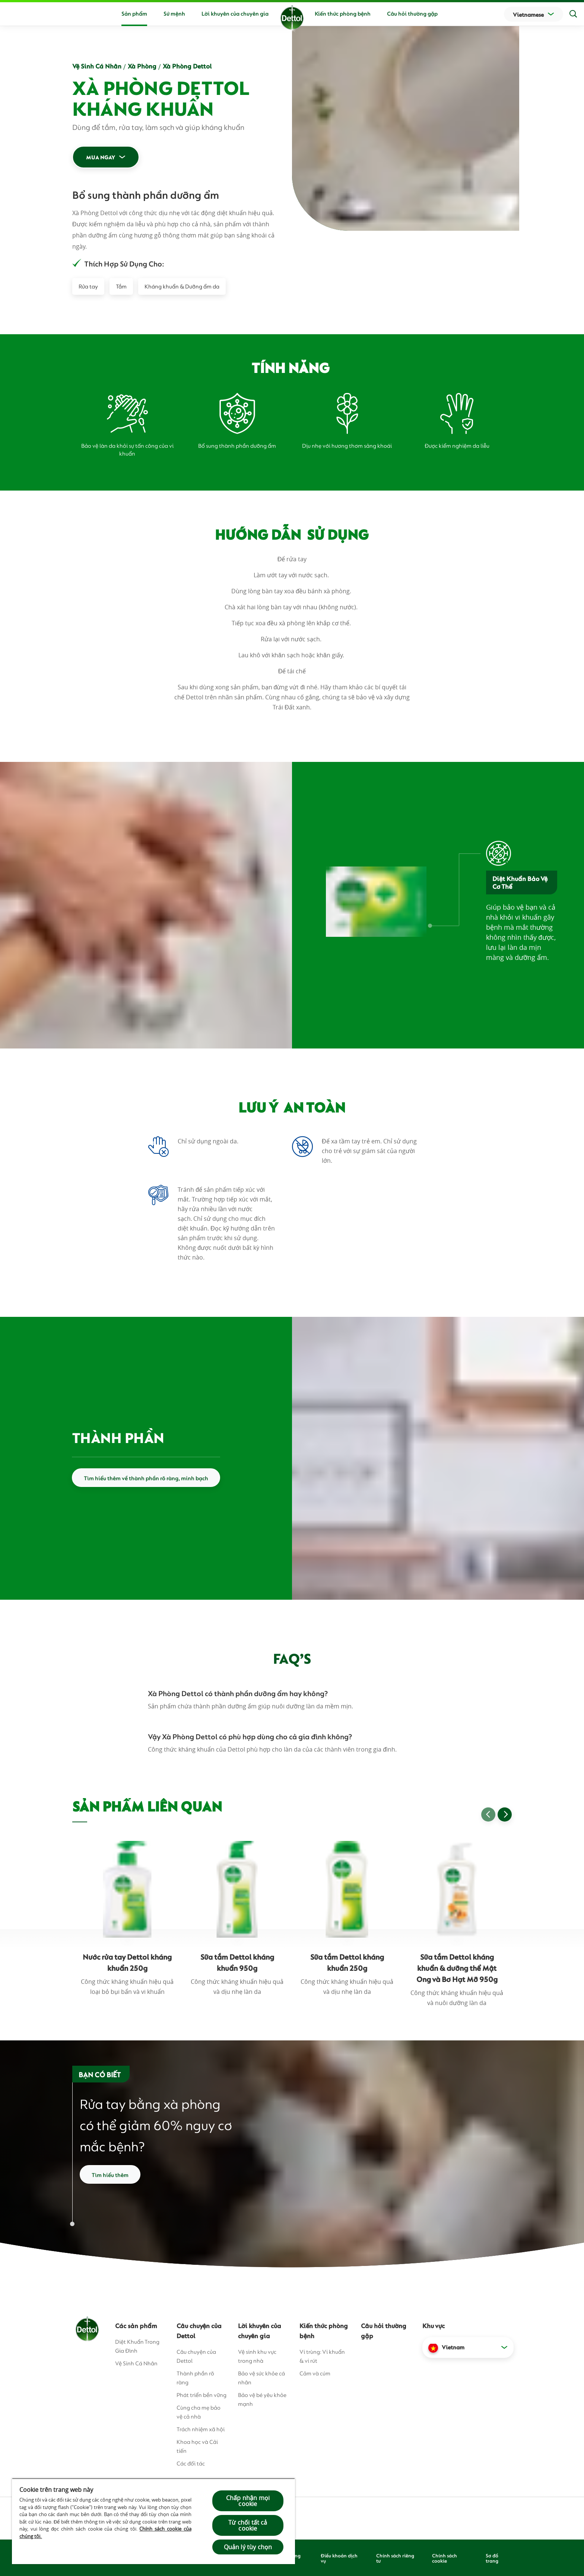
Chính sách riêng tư (395, 2558)
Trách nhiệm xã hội (201, 2428)
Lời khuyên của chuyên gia (235, 13)
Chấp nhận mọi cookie (248, 2501)
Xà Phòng (142, 65)
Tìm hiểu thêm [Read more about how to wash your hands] (110, 2174)
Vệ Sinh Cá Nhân (96, 65)
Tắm (121, 286)
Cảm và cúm (314, 2373)
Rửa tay (88, 286)
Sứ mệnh (174, 13)
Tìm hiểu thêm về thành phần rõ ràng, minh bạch (146, 1477)
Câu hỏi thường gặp (412, 13)
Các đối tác (191, 2463)
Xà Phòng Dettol (187, 65)
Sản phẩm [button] (134, 13)
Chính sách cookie (444, 2558)
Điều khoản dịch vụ (339, 2558)
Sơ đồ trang (492, 2558)
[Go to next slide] (505, 1814)
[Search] (573, 14)
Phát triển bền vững (201, 2394)
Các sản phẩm (136, 2325)
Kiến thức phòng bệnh (343, 13)
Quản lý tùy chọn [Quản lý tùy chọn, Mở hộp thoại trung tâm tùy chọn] (248, 2547)
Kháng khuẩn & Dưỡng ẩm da (182, 286)
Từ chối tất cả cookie (247, 2525)
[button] (468, 2347)
